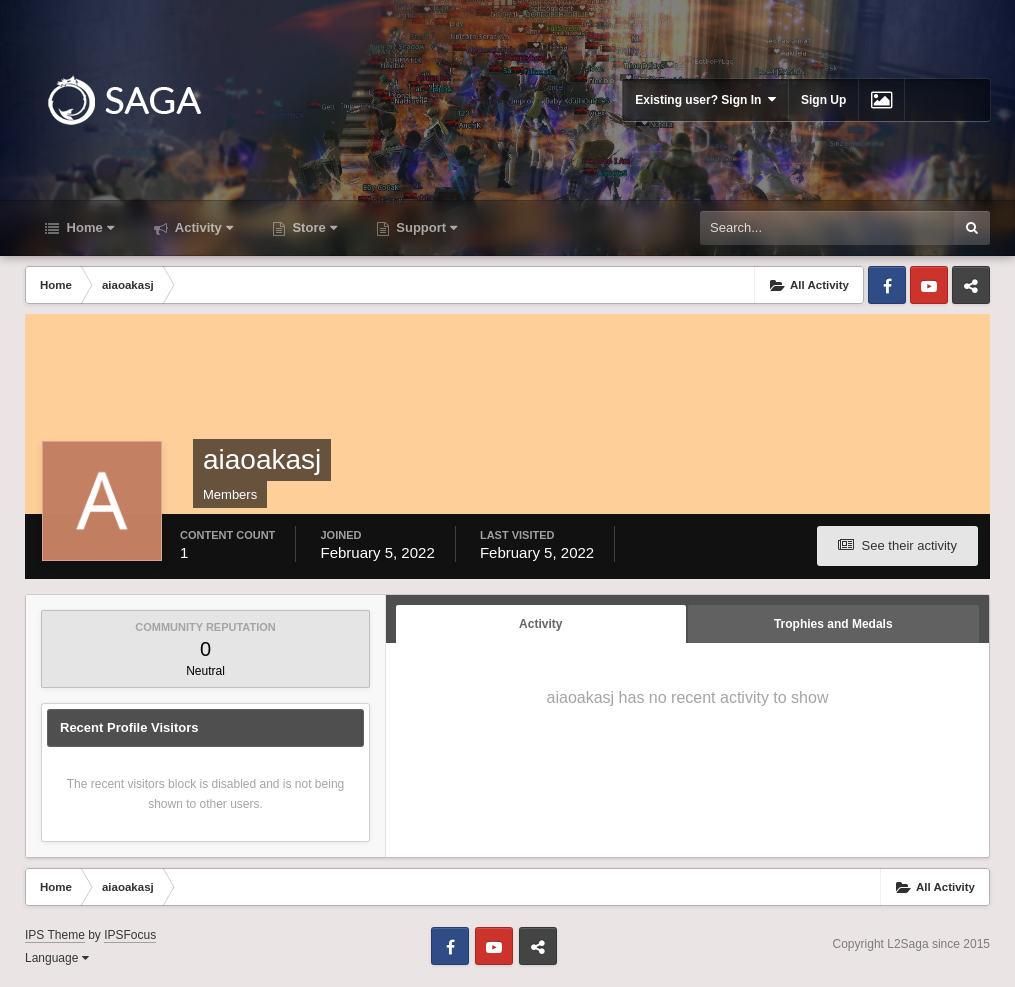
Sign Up (823, 100)
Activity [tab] (540, 624)
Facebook (887, 285)
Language (57, 958)
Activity (202, 227)
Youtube (929, 285)
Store (313, 227)
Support (425, 227)
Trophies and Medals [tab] (833, 624)
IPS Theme (55, 935)
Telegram (971, 285)
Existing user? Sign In (705, 99)
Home (88, 227)
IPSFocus (130, 935)
